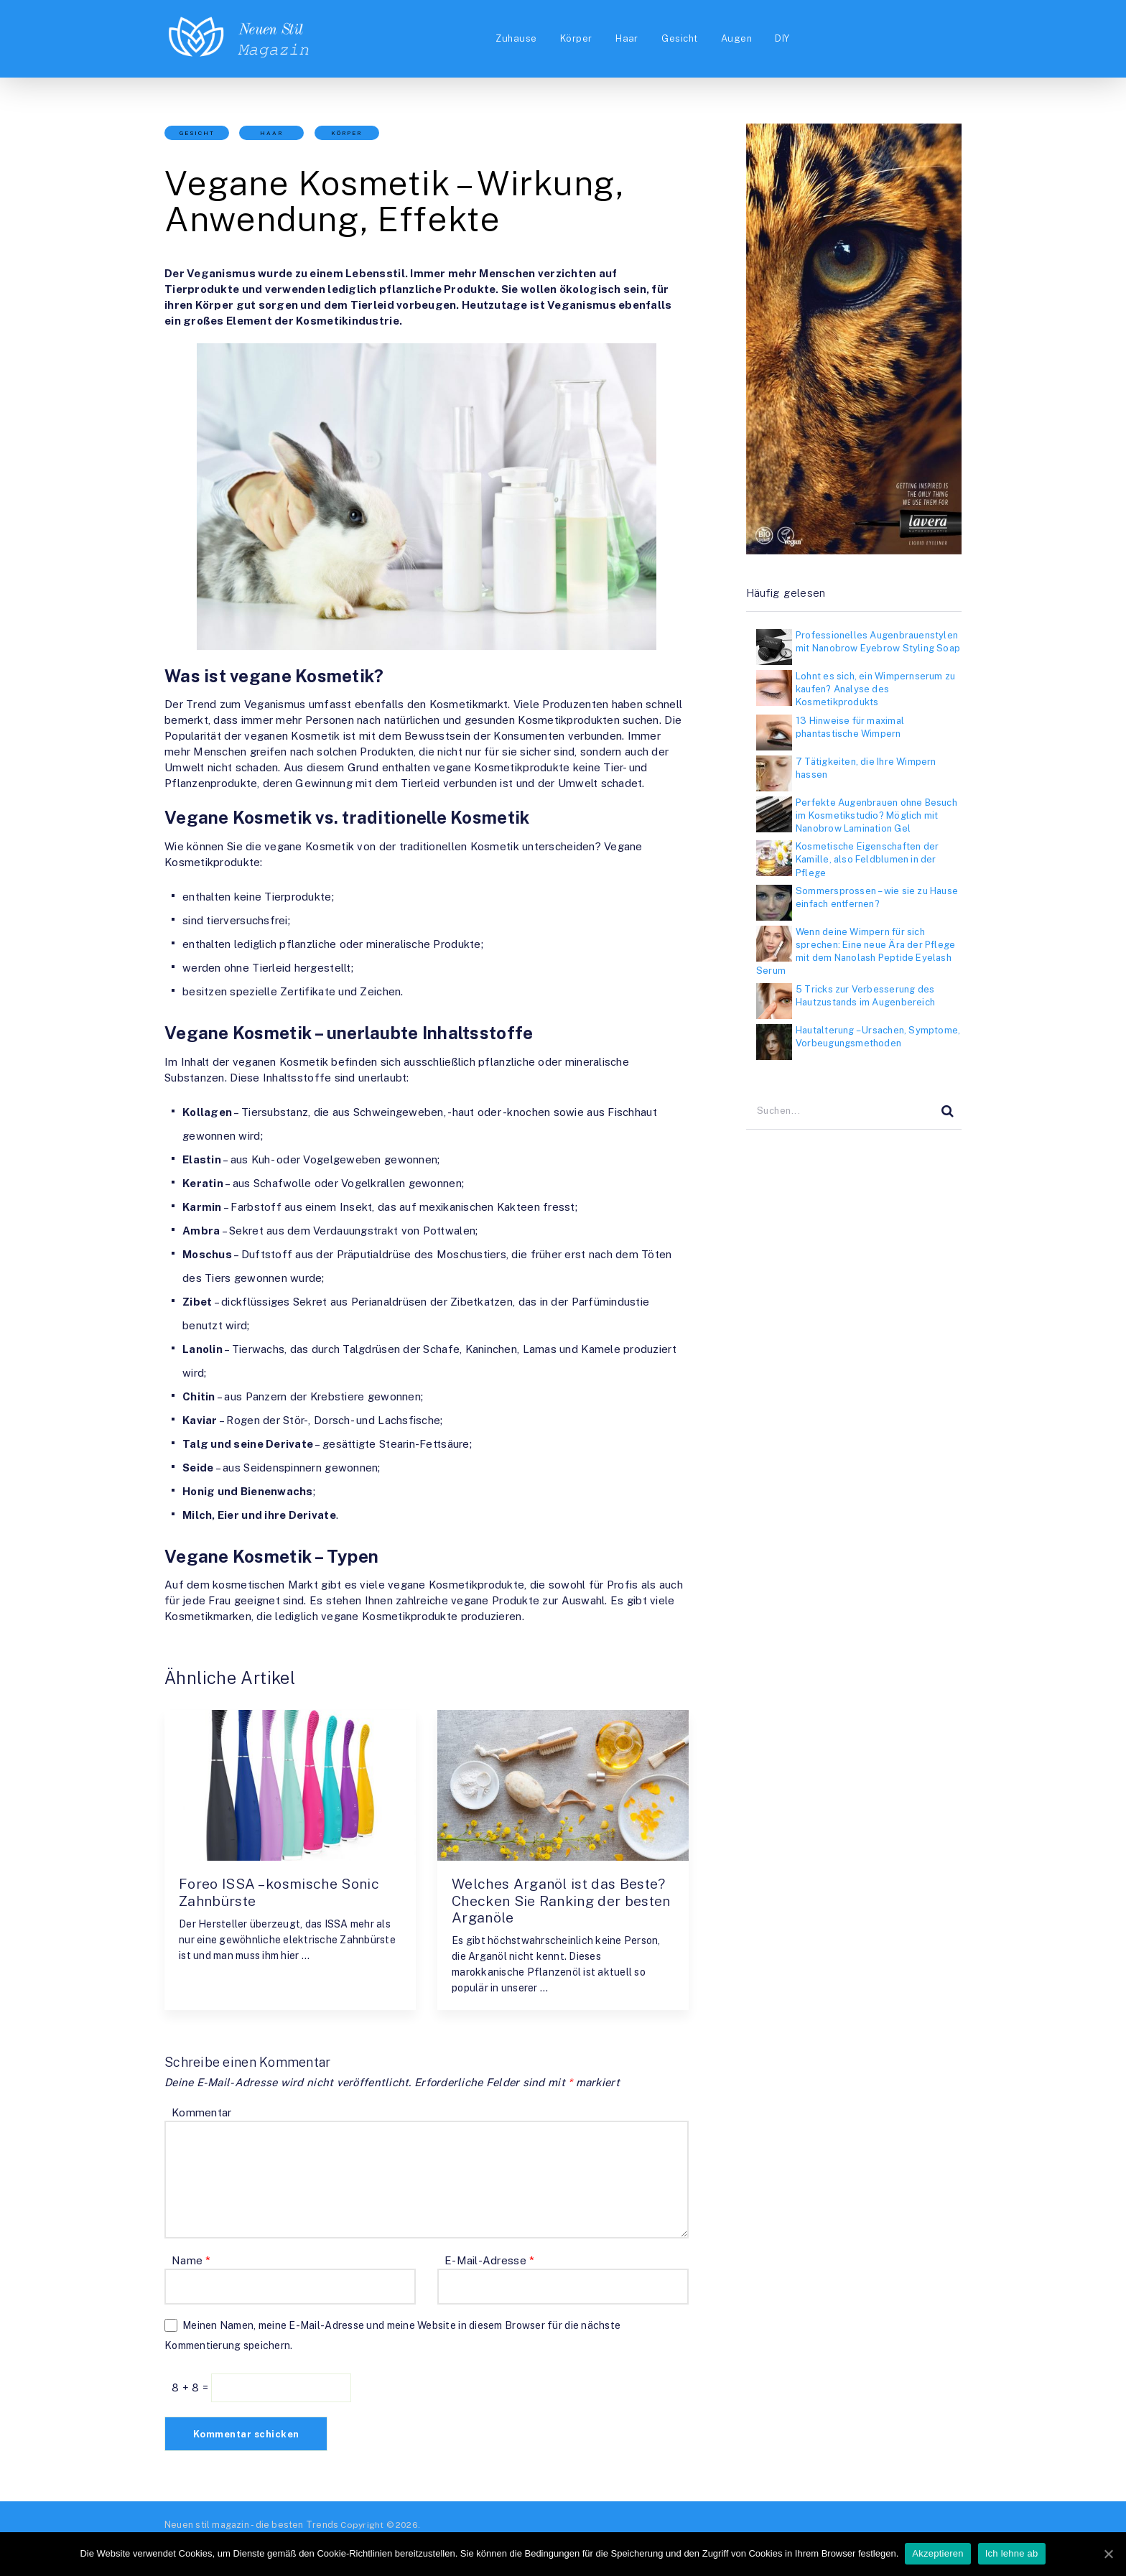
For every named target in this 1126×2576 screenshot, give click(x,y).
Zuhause (510, 38)
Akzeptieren (938, 2553)
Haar (624, 38)
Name (191, 2261)
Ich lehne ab (1012, 2553)
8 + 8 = (191, 2388)
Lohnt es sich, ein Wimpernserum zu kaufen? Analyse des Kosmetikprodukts (875, 689)
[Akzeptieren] (1108, 2554)
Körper (573, 38)
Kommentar (201, 2113)
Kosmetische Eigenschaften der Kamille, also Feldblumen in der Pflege (867, 859)
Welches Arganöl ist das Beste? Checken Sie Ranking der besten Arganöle (561, 1901)
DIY (784, 38)
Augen (736, 38)
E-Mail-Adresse (489, 2261)
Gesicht (679, 38)
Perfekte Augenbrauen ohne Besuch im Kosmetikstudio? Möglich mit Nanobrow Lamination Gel (876, 815)
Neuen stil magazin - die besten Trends (248, 2525)
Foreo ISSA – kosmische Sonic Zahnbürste (283, 1892)
